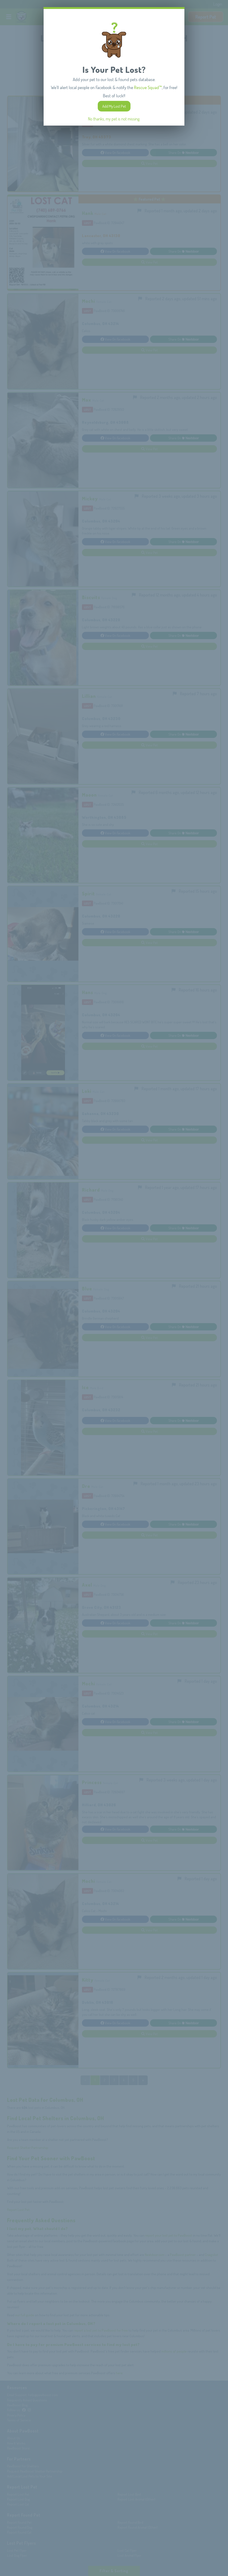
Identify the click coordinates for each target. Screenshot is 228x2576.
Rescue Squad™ (148, 87)
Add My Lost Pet (114, 106)
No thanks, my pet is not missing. (114, 118)
